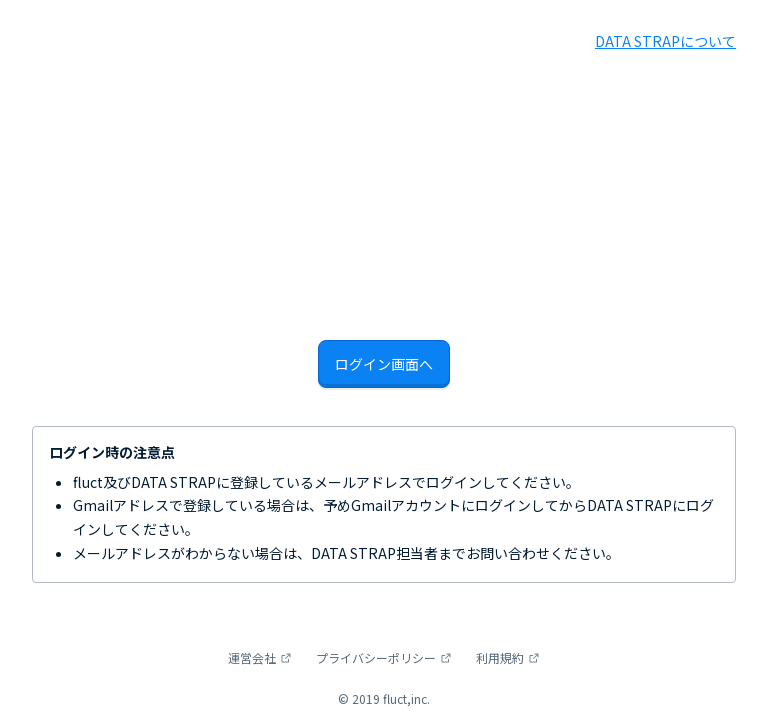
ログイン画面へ (384, 364)
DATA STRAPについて (665, 41)
